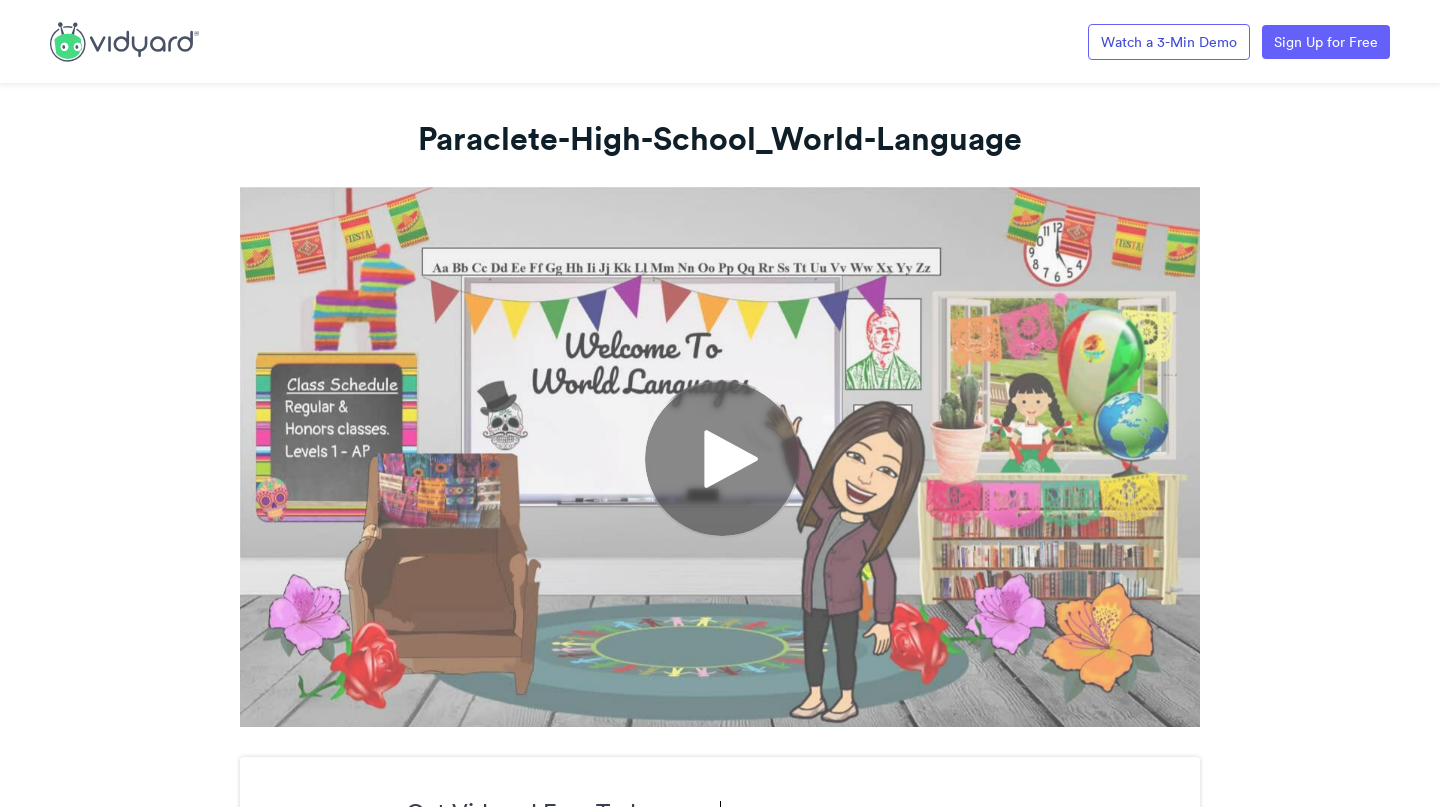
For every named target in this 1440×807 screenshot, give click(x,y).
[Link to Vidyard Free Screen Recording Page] (124, 40)
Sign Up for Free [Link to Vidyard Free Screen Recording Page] (1326, 42)
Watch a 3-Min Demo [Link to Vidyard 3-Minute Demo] (1169, 42)
